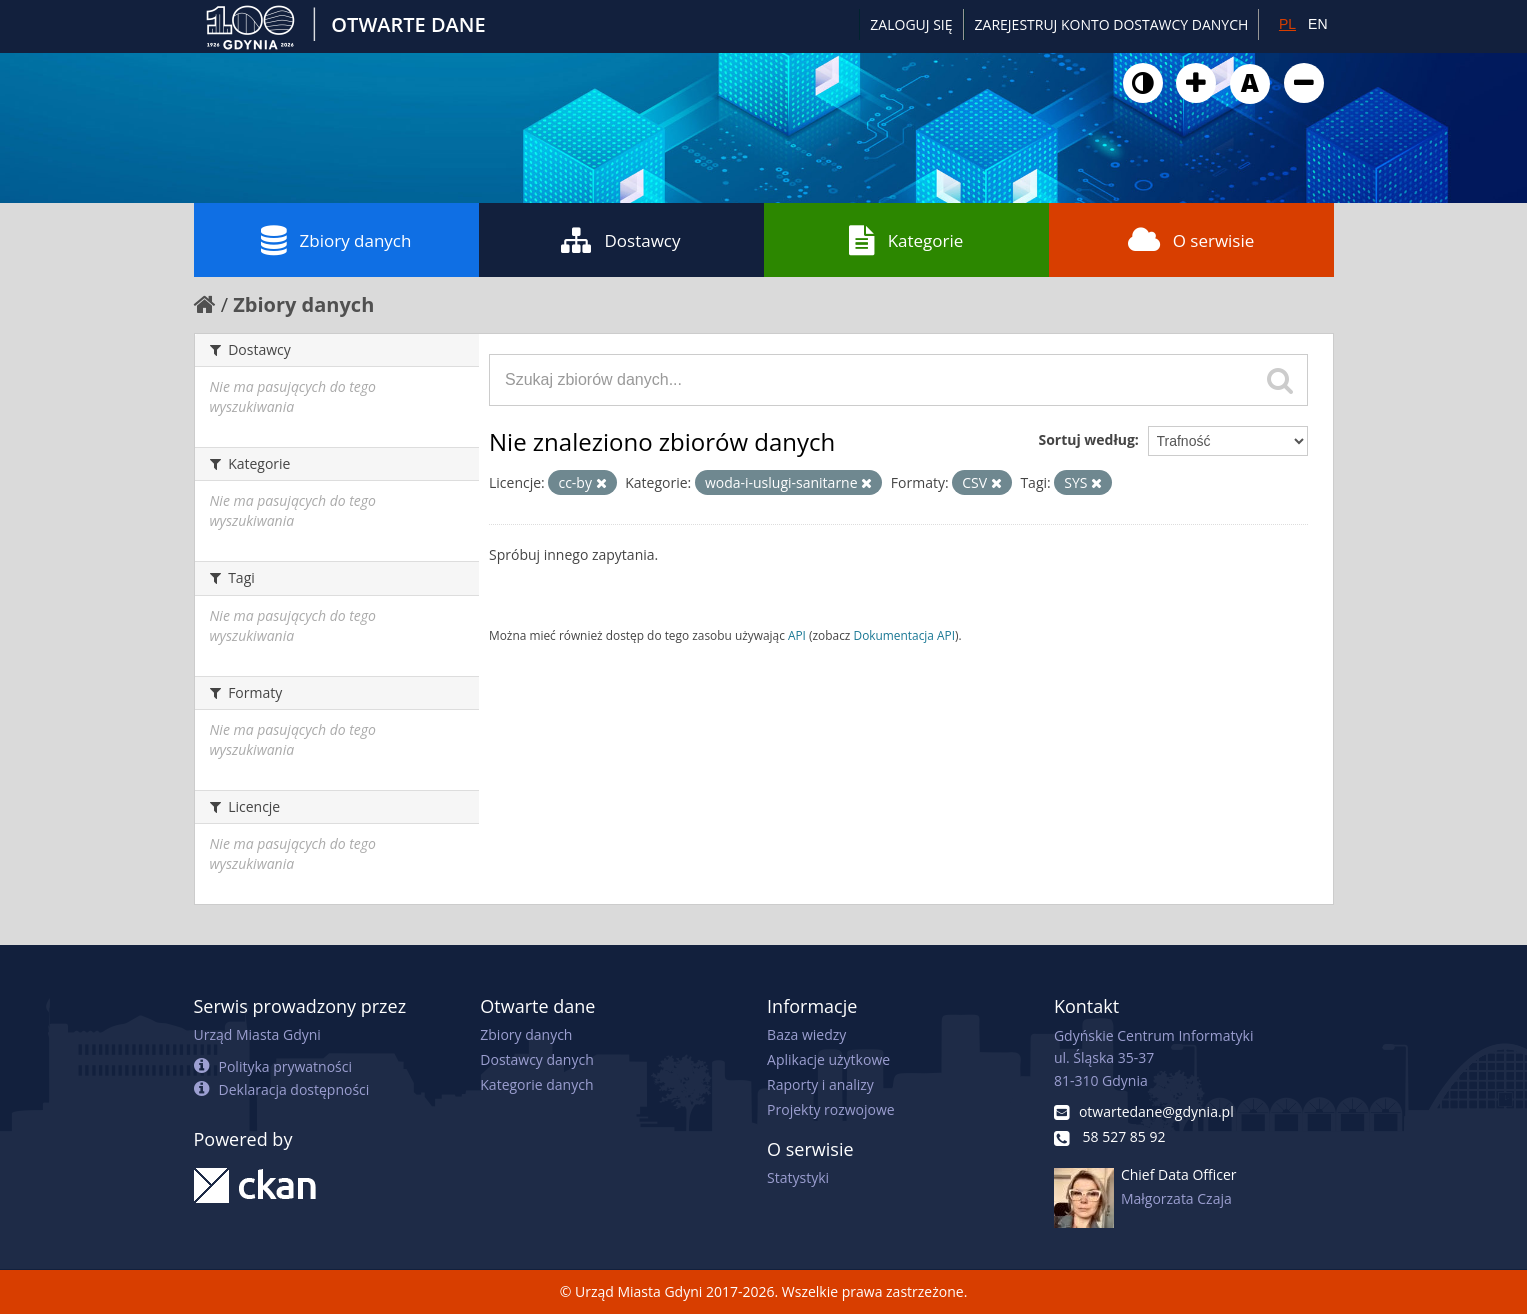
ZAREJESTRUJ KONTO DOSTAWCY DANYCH (1112, 24)
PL (1287, 24)
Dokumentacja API (905, 635)
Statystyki (798, 1177)
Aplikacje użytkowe (828, 1059)
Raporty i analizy (820, 1084)
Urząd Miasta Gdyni (257, 1034)
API (797, 635)
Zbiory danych (336, 240)
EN (1317, 24)
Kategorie (906, 240)
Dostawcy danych (536, 1059)
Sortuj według (1086, 439)
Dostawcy (620, 240)
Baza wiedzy (806, 1034)
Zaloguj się (911, 24)
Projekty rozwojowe (831, 1109)
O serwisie (1191, 240)
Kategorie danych (536, 1084)
